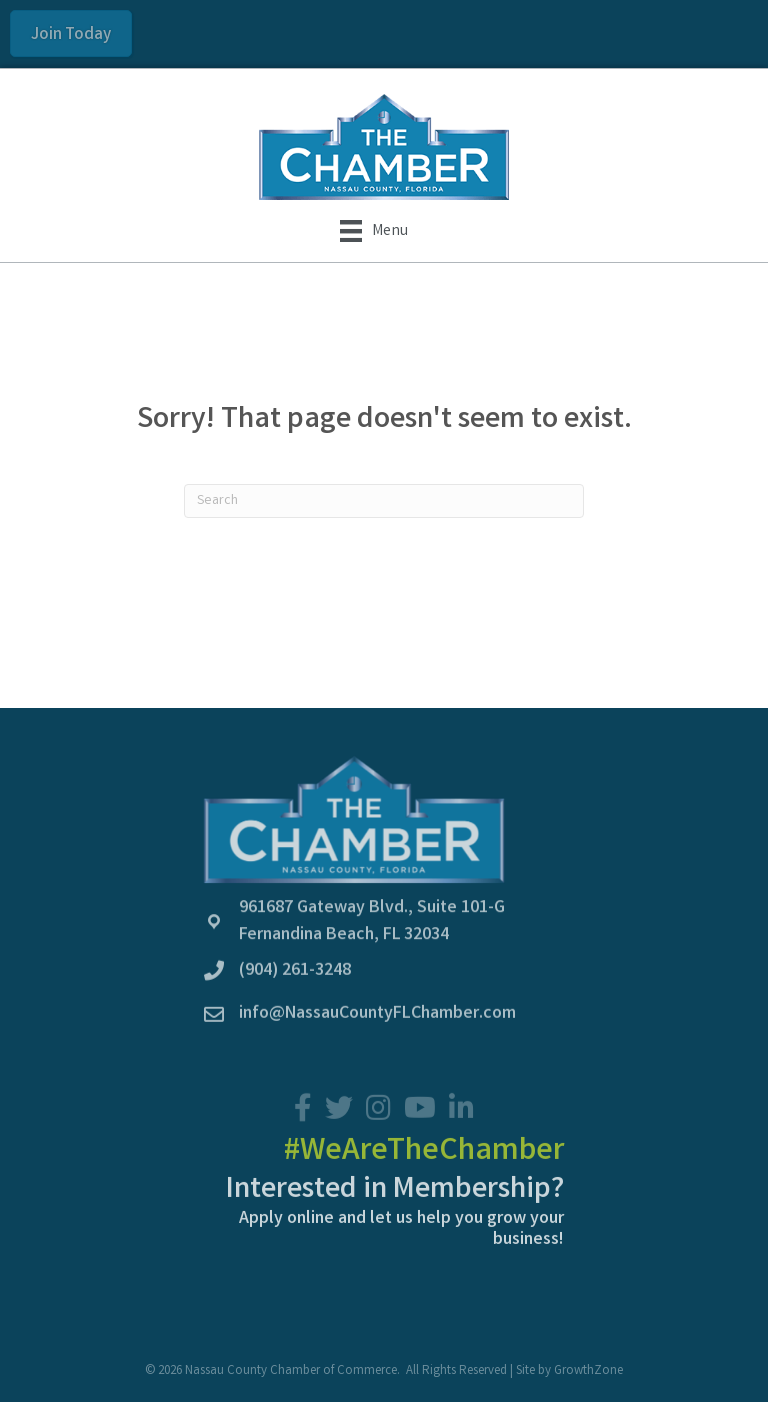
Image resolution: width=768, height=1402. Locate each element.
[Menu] (374, 231)
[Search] (384, 501)
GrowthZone (588, 1371)
